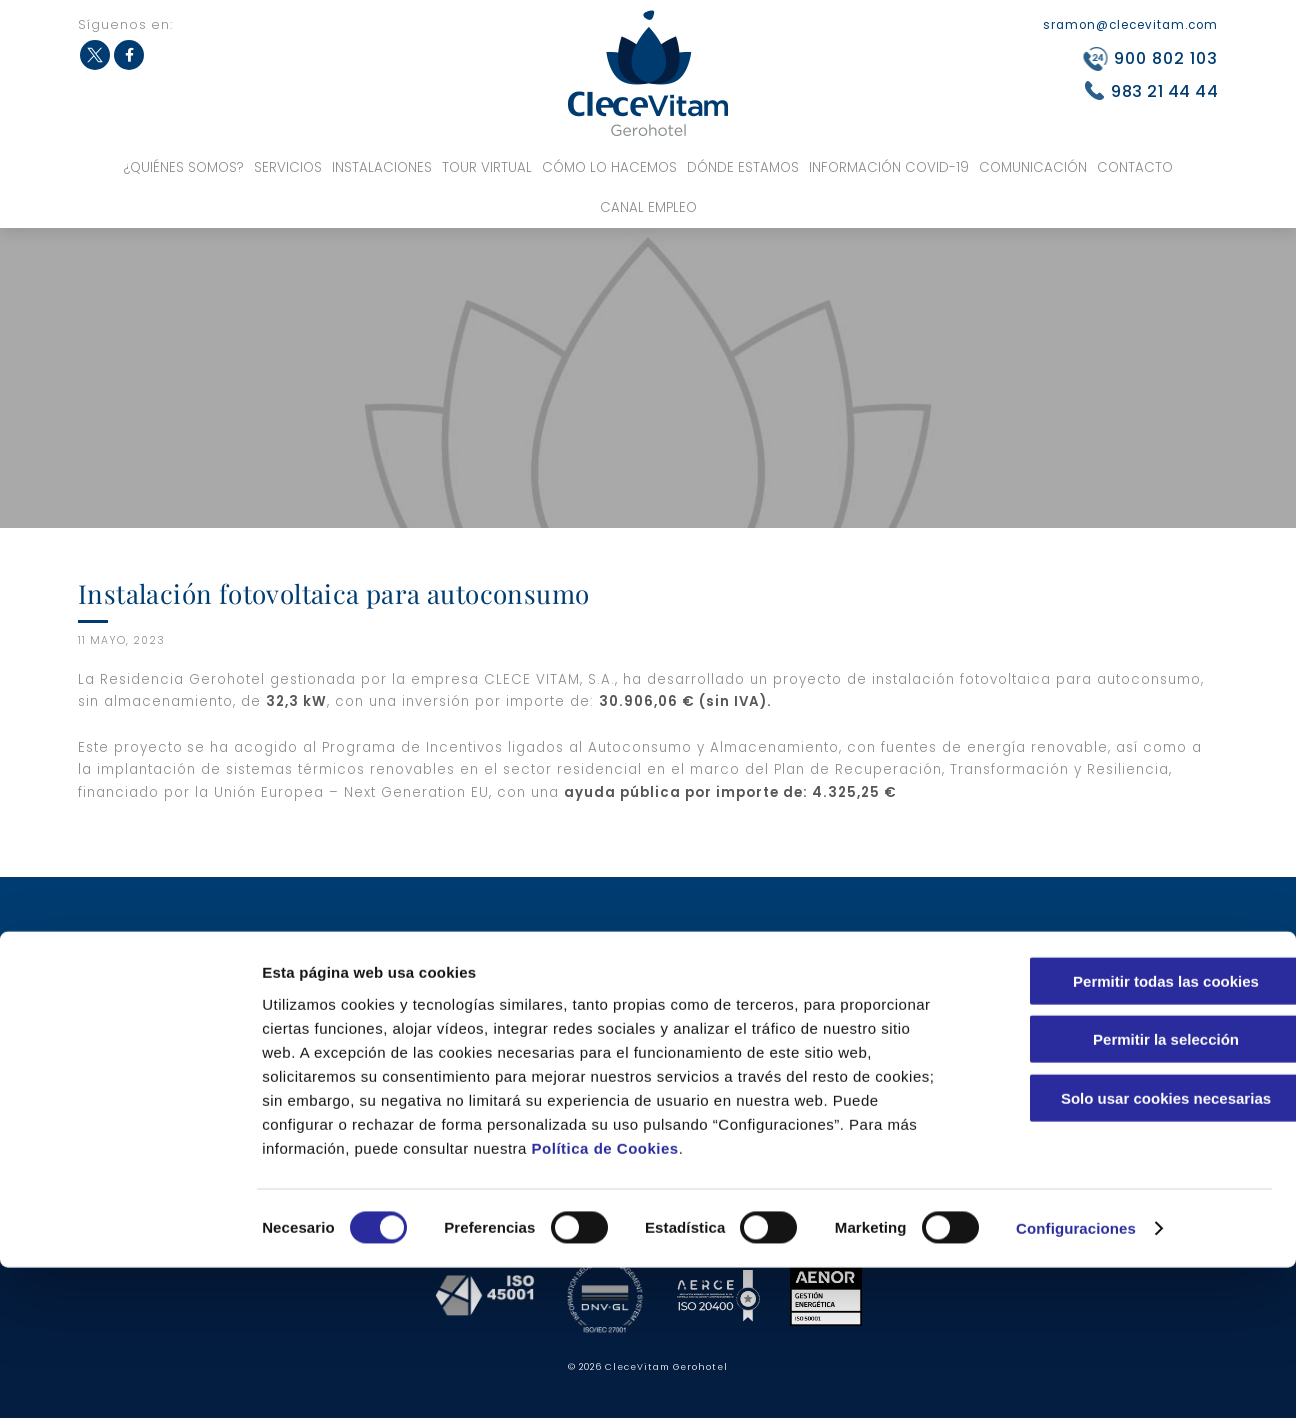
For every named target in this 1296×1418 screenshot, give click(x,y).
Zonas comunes (576, 1044)
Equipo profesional (346, 966)
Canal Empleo (648, 207)
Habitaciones (569, 1018)
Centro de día (570, 992)
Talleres (792, 966)
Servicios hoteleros (586, 940)
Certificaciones (335, 1018)
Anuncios (796, 1070)
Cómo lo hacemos (609, 167)
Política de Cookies (605, 1297)
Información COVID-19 (889, 167)
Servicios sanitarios (349, 1070)
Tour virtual (487, 167)
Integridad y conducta (1077, 1044)
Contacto (1135, 167)
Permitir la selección (1129, 1189)
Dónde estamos (743, 167)
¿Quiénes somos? (184, 167)
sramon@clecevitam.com (1130, 25)
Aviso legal (1042, 966)
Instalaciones (382, 167)
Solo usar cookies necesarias (1129, 1247)
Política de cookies (1065, 1018)
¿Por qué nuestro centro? (364, 992)
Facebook (129, 55)
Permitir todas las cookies (1129, 1130)
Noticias (793, 1044)
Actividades (804, 992)
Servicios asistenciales (359, 1044)
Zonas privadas (576, 1070)
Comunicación (1033, 167)
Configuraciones (1076, 1378)
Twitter (95, 55)
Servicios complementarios (611, 966)
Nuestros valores (340, 940)
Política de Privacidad (1075, 992)
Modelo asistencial (826, 940)
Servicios (288, 167)
